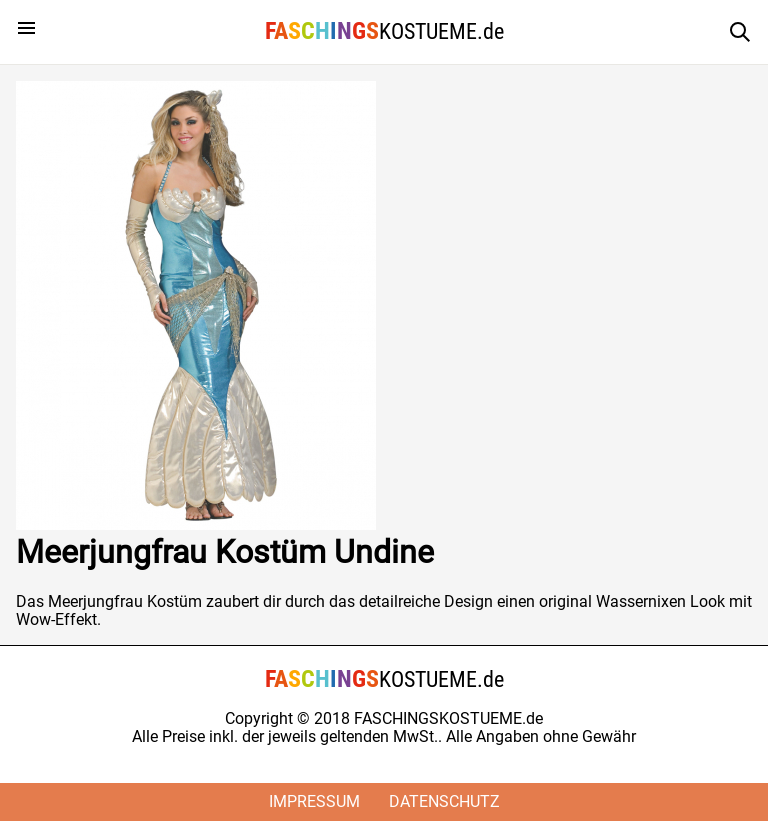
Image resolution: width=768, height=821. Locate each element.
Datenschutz (444, 801)
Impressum (314, 801)
